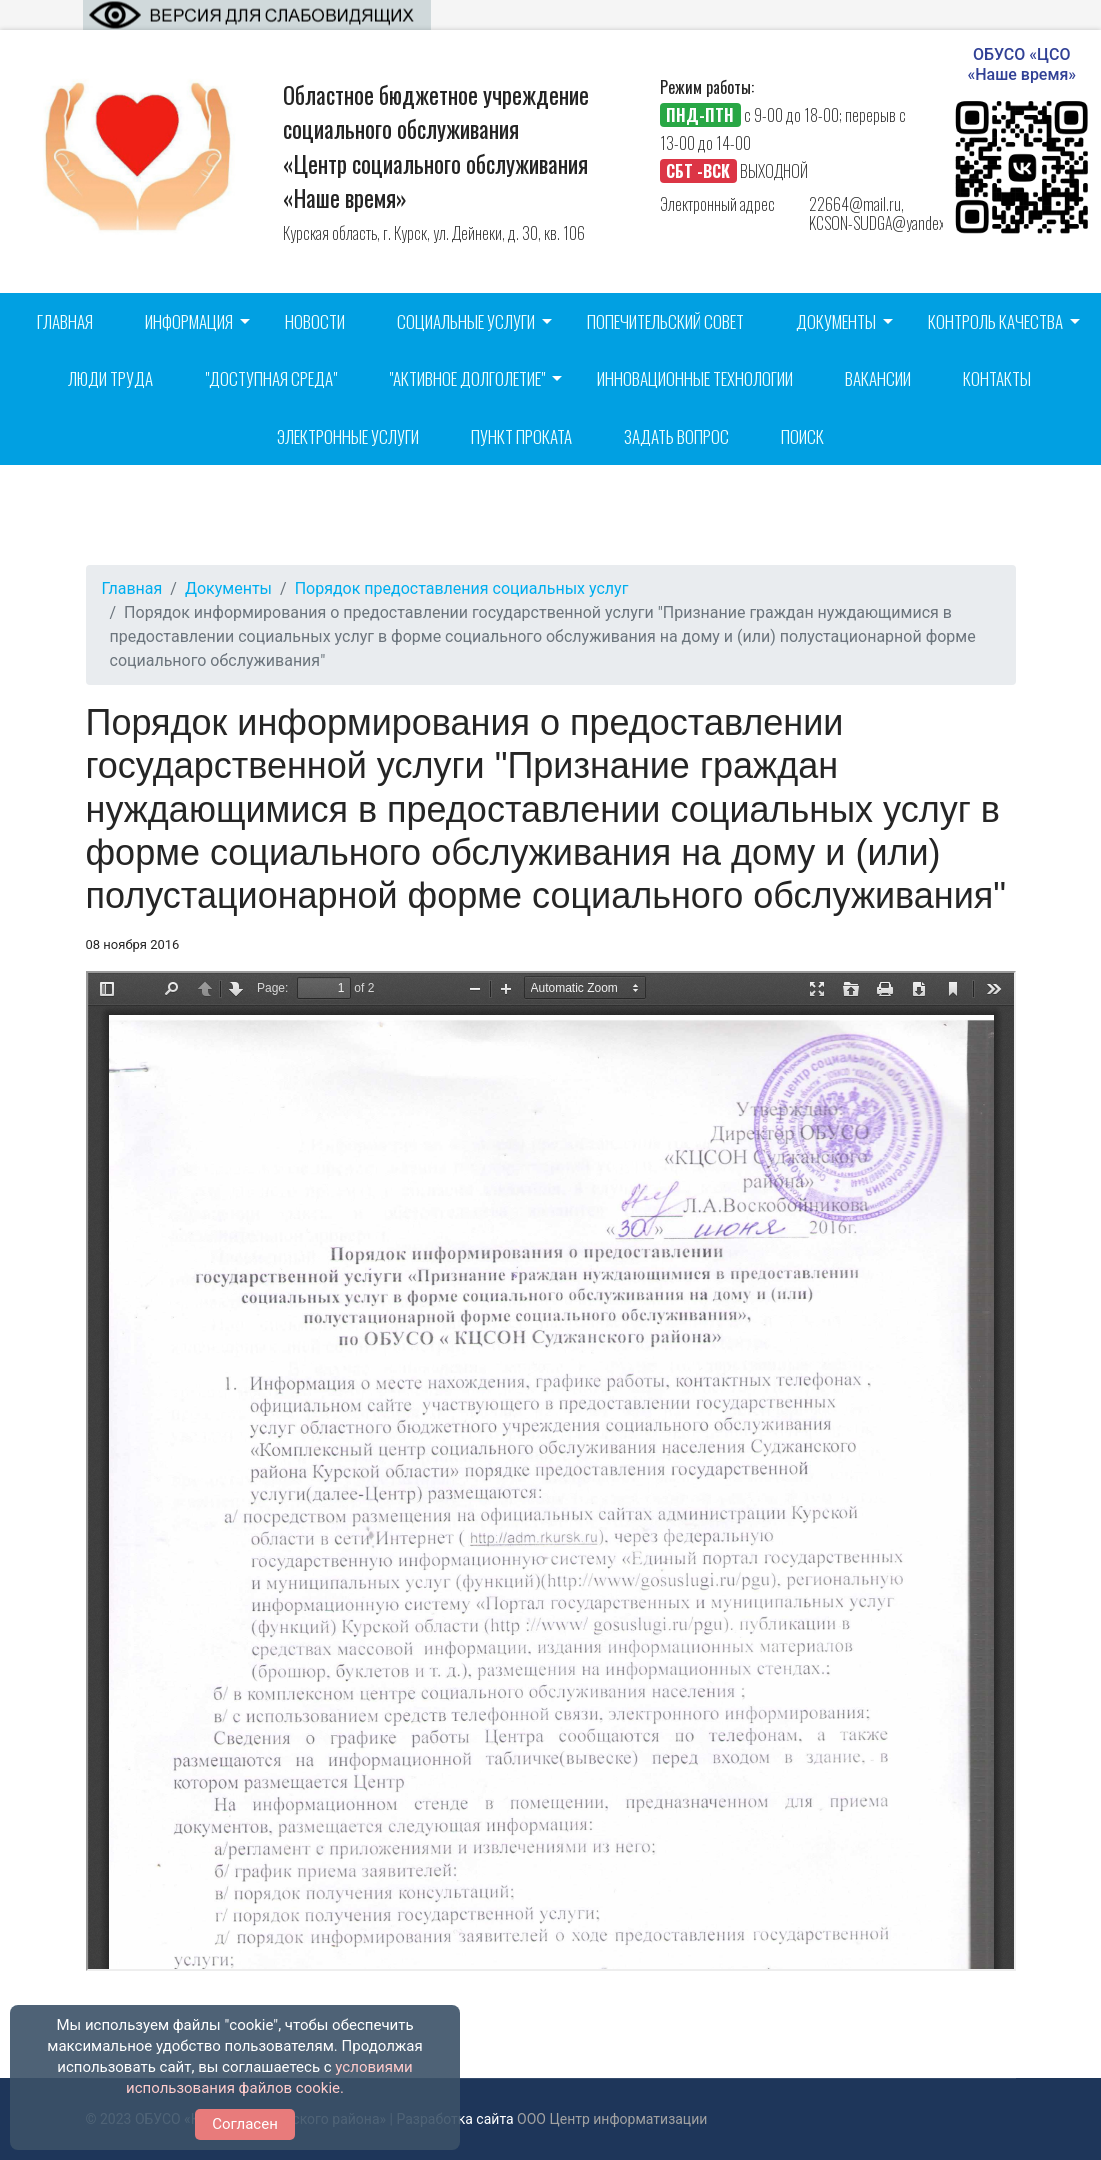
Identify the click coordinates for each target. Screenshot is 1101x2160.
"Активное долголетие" (467, 378)
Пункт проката (521, 436)
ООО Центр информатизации (612, 2119)
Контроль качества (995, 321)
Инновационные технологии (695, 378)
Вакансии (878, 378)
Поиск (802, 436)
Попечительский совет (665, 321)
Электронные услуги (348, 436)
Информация (189, 321)
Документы (836, 321)
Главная (65, 321)
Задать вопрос (676, 436)
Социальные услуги (466, 321)
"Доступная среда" (271, 378)
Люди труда (110, 378)
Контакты (997, 378)
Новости (315, 321)
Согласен (245, 2124)
